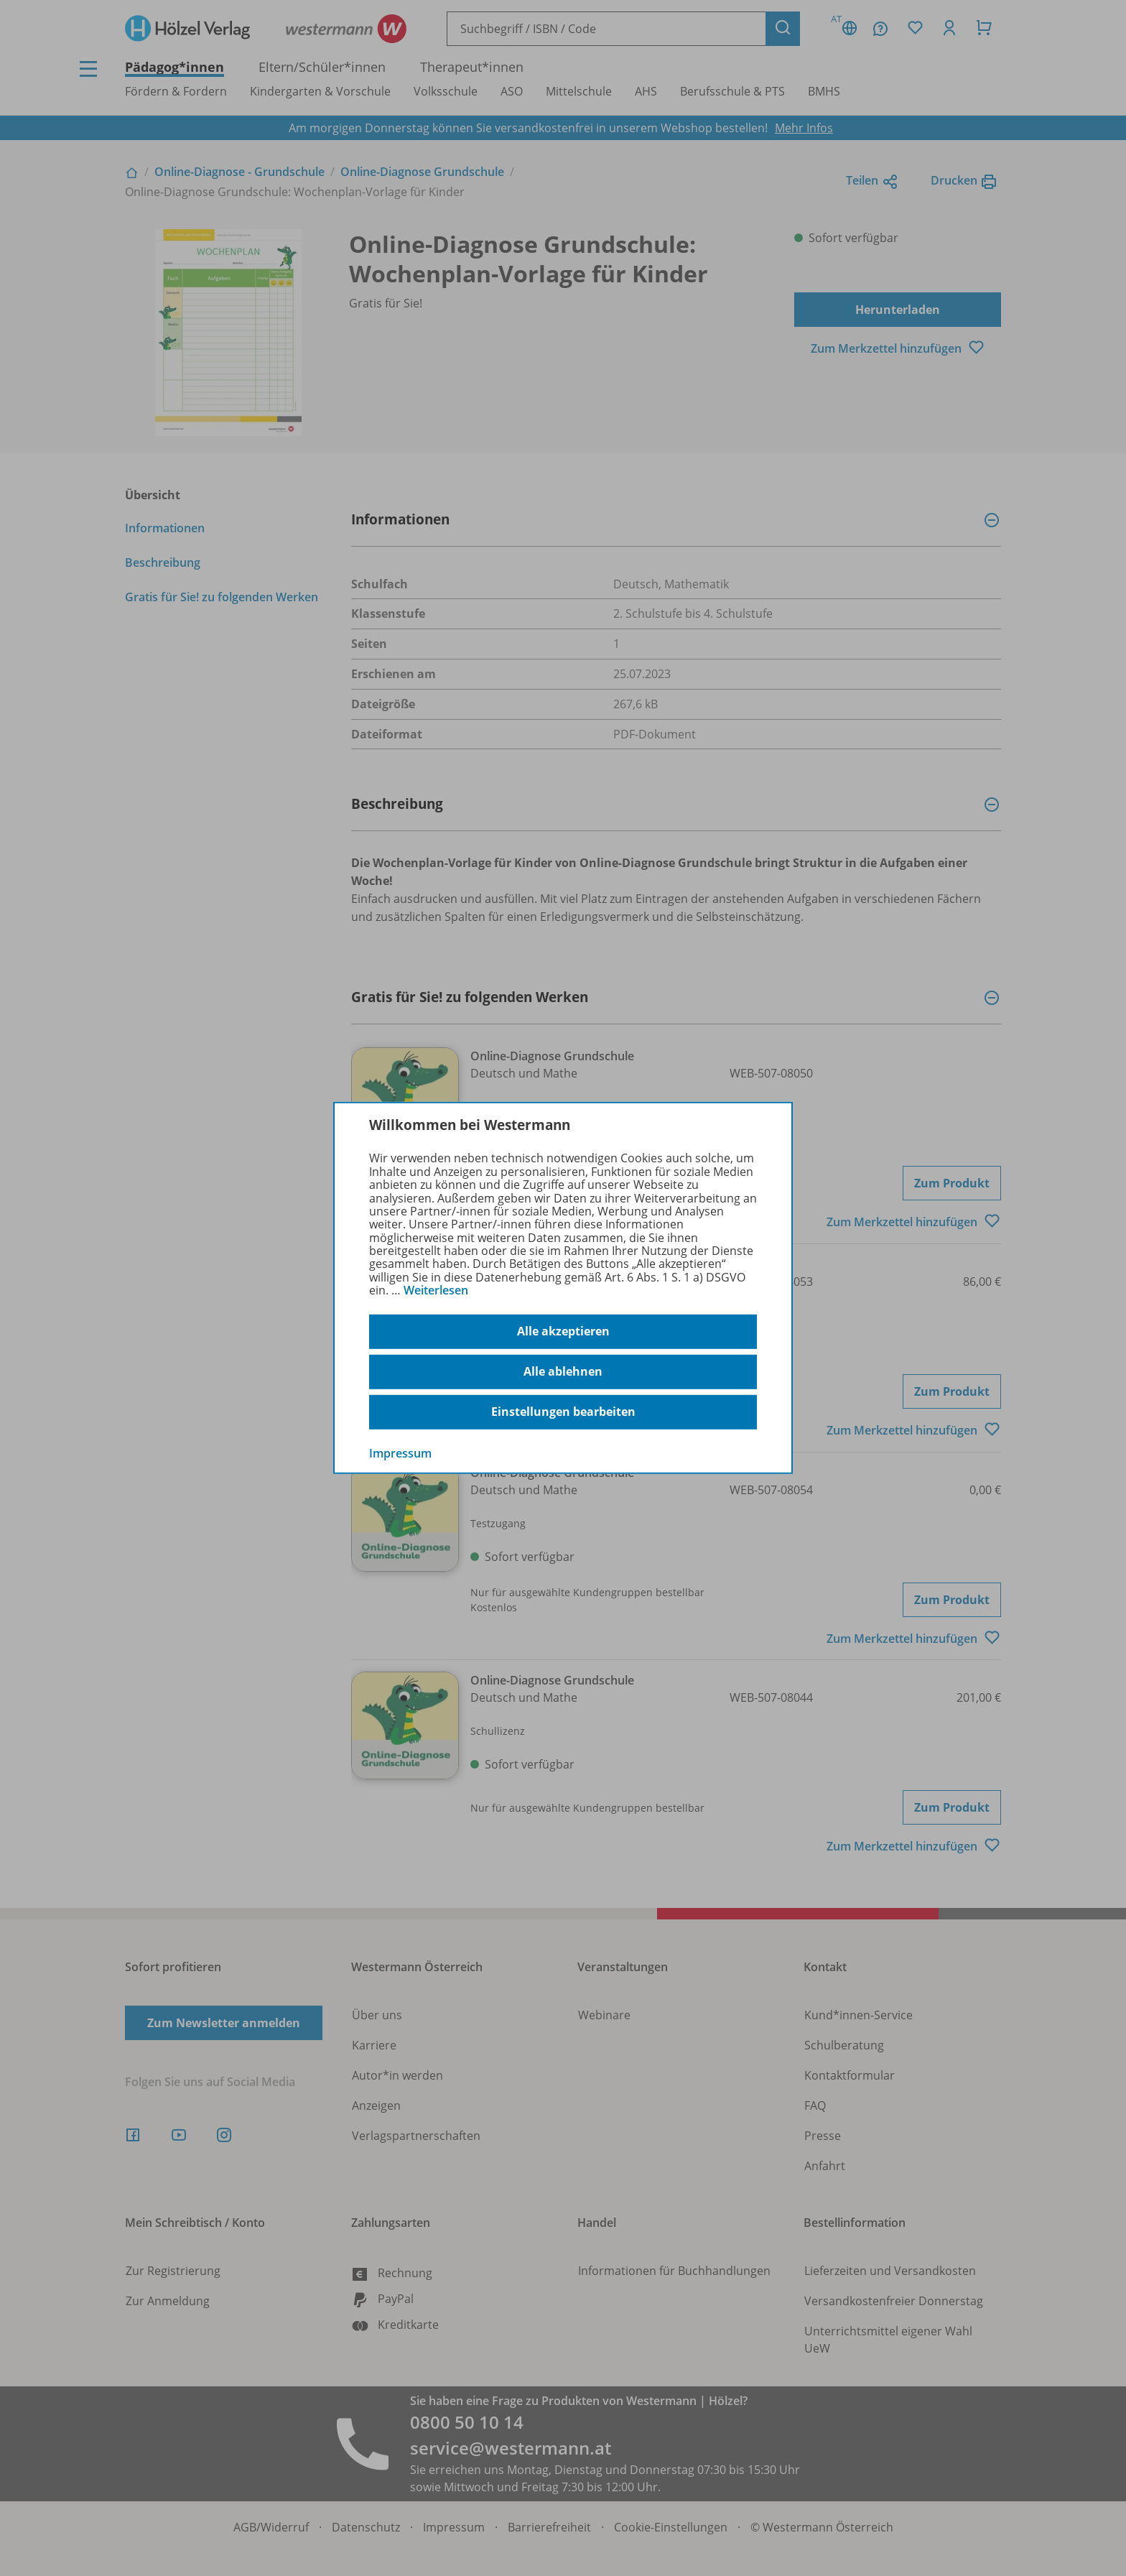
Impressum (400, 1452)
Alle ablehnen (563, 1371)
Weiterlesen (436, 1290)
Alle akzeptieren (563, 1331)
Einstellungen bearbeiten (563, 1411)
